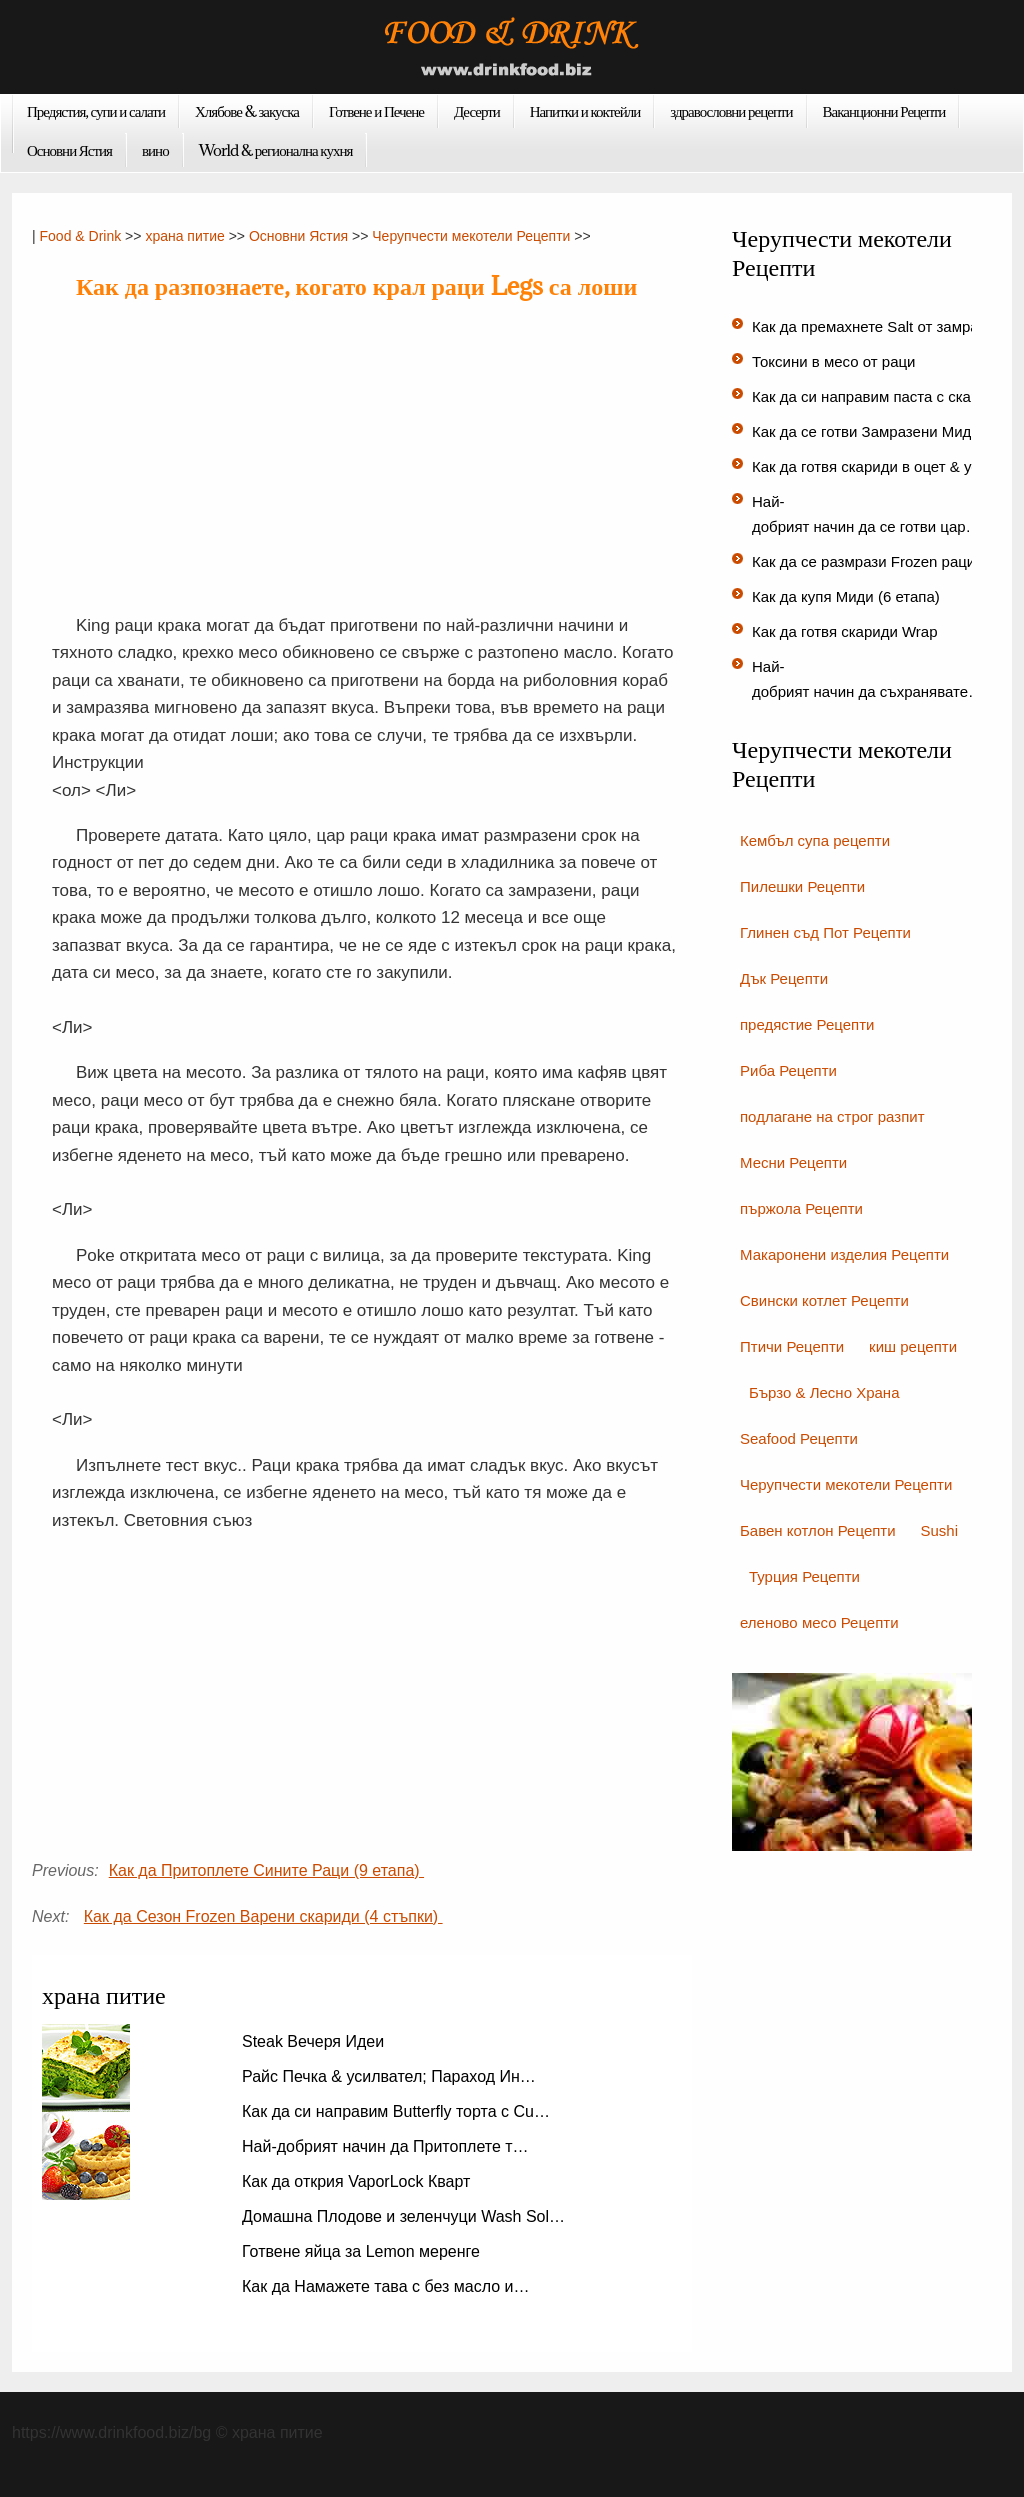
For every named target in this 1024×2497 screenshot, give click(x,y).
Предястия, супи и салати (96, 111)
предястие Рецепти (807, 1024)
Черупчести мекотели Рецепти (471, 236)
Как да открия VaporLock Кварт (358, 2181)
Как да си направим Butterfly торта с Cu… (396, 2111)
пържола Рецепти (801, 1208)
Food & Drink (81, 236)
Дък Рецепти (784, 978)
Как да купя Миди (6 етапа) (848, 596)
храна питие (184, 236)
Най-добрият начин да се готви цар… (866, 514)
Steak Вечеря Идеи (315, 2041)
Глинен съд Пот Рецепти (825, 932)
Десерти (477, 111)
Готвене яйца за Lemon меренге (363, 2251)
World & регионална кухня (276, 150)
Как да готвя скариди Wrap (847, 631)
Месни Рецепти (793, 1162)
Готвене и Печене (376, 111)
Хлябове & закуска (247, 111)
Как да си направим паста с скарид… (881, 396)
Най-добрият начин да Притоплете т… (385, 2146)
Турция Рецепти (804, 1576)
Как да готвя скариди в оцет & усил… (881, 466)
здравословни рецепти (731, 111)
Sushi (940, 1530)
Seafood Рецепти (799, 1438)
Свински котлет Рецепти (824, 1300)
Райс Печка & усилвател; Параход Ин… (389, 2076)
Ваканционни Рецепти (884, 111)
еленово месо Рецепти (819, 1622)
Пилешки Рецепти (802, 886)
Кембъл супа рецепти (815, 840)
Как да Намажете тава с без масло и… (385, 2286)
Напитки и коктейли (585, 111)
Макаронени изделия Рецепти (844, 1254)
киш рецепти (913, 1346)
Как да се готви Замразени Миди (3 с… (888, 431)
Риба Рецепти (788, 1070)
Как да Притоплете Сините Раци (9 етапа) (266, 1870)
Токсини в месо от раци (836, 361)
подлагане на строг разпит (832, 1116)
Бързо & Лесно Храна (824, 1392)
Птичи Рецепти (792, 1346)
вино (155, 150)
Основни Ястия (69, 150)
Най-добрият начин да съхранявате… (867, 679)
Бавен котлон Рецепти (818, 1530)
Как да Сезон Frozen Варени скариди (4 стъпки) (263, 1916)
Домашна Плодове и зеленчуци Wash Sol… (403, 2216)
